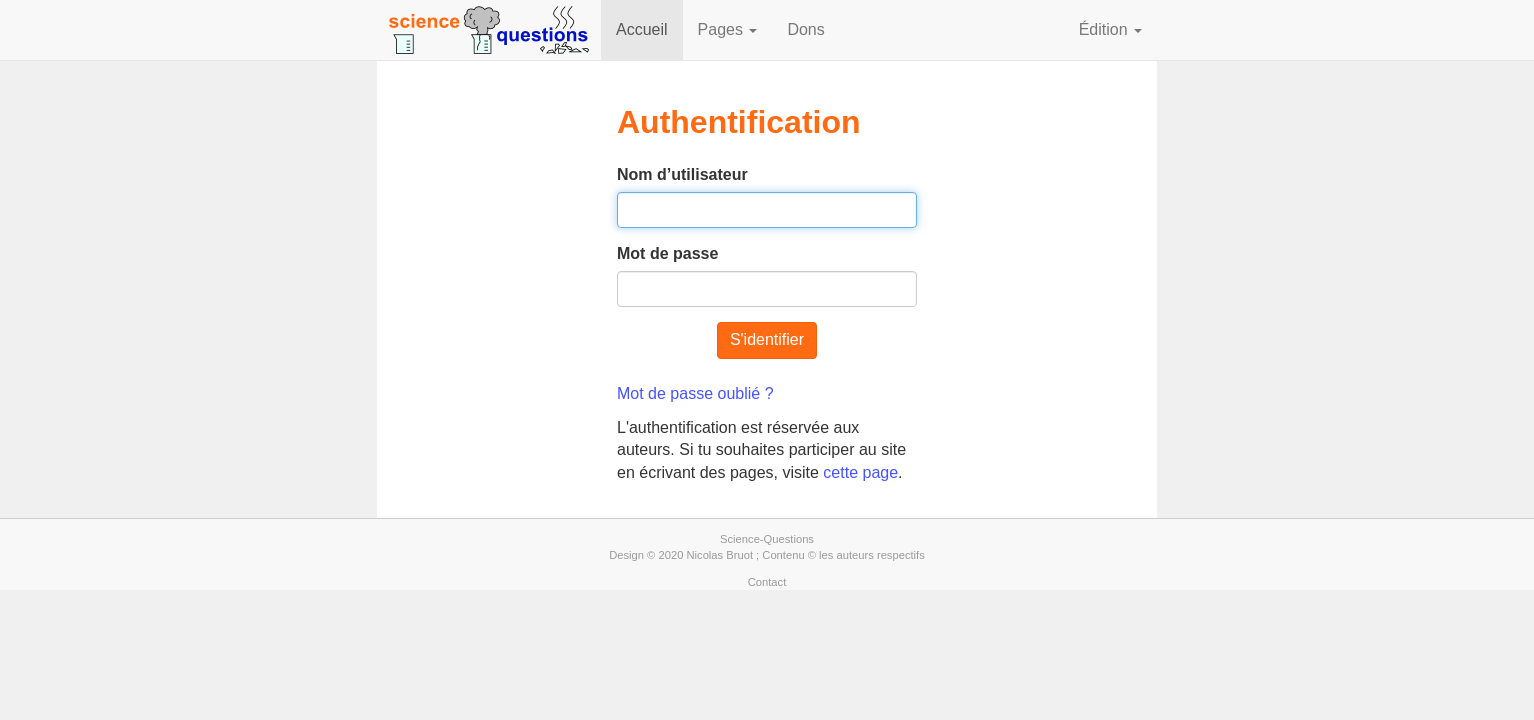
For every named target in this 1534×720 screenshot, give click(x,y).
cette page (860, 472)
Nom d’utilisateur (682, 174)
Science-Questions (767, 539)
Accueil (642, 29)
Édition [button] (1110, 29)
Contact (767, 582)
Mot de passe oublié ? (695, 393)
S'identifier (767, 339)
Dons (805, 29)
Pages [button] (728, 29)
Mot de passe (667, 253)
